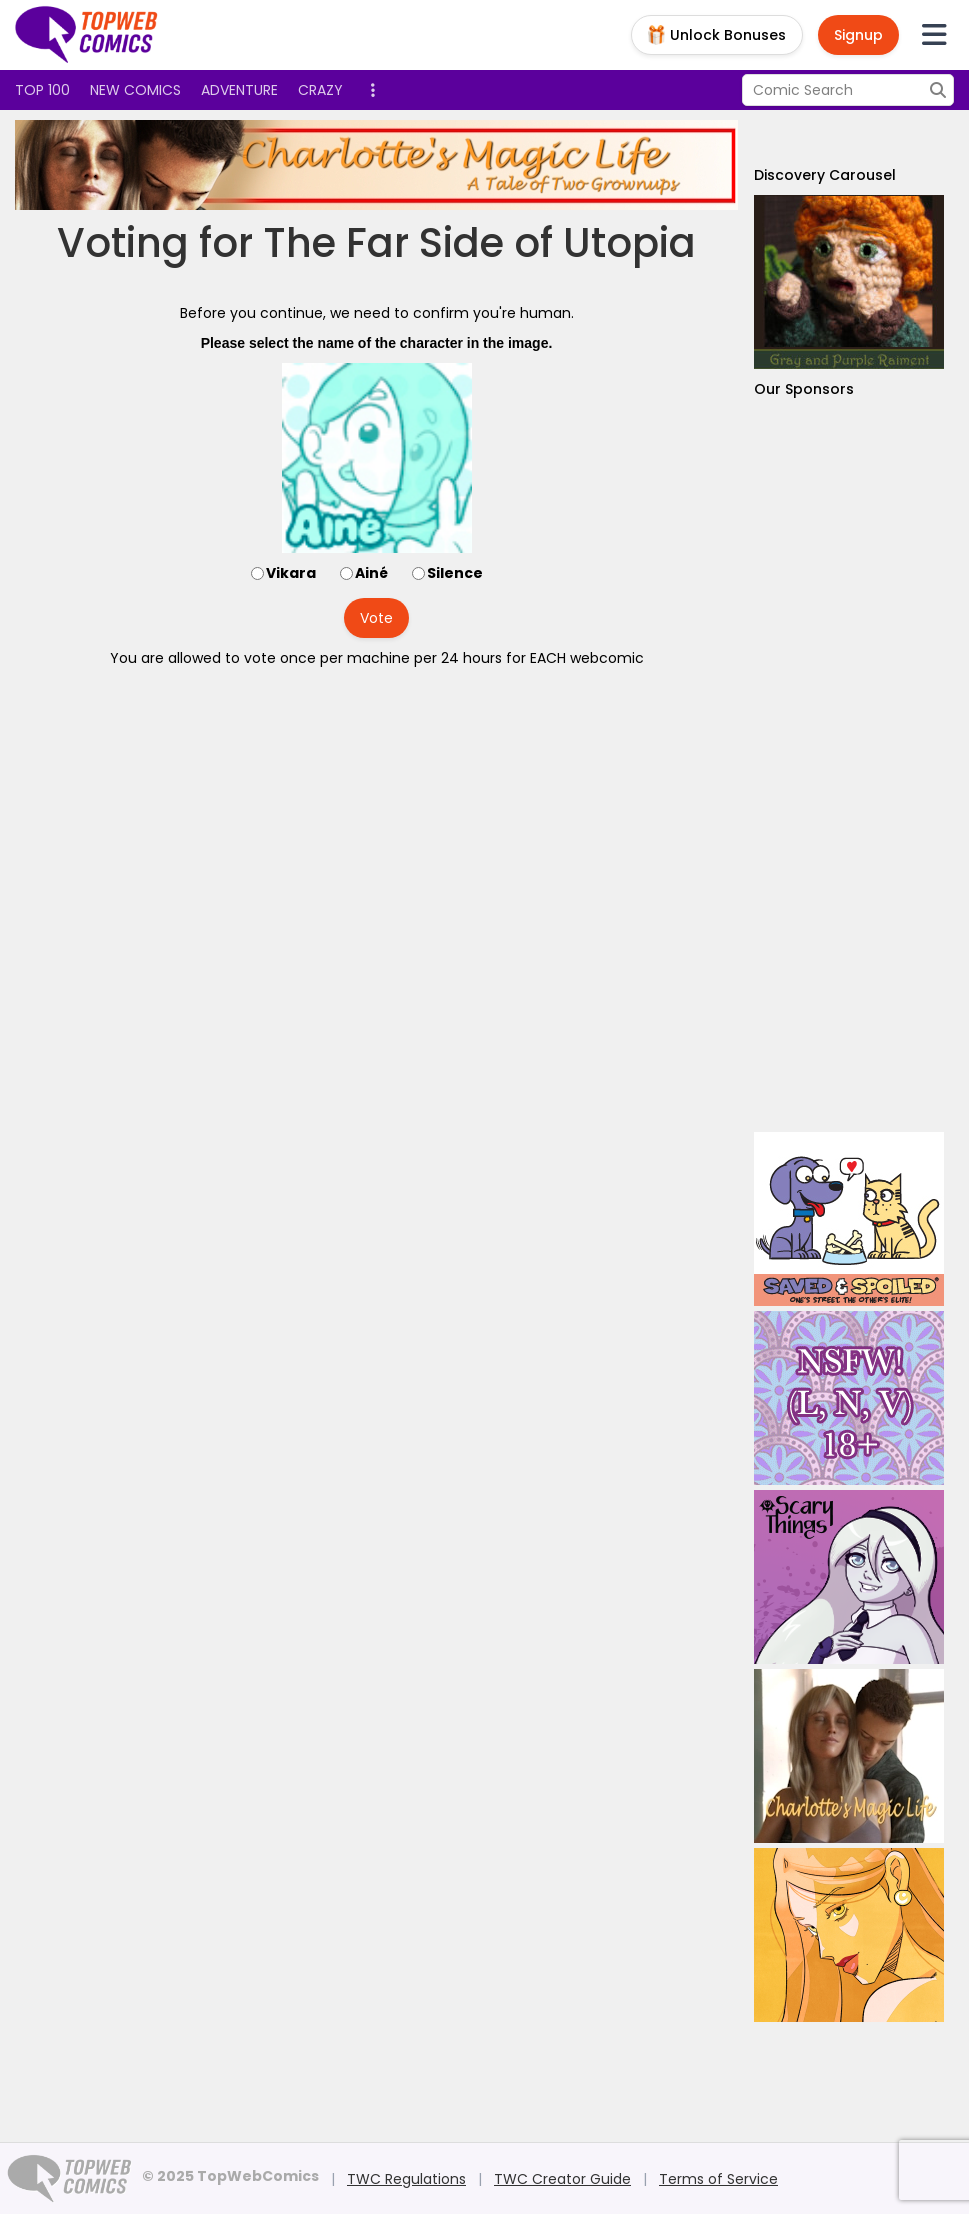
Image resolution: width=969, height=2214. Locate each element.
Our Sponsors (804, 389)
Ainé (371, 573)
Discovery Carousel (825, 175)
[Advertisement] (849, 765)
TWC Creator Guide (562, 2179)
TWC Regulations (406, 2179)
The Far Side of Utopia (479, 243)
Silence (455, 573)
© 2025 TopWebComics (230, 2176)
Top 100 (42, 90)
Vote (376, 618)
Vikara (291, 573)
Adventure (239, 90)
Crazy (320, 90)
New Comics (135, 90)
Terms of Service (718, 2179)
